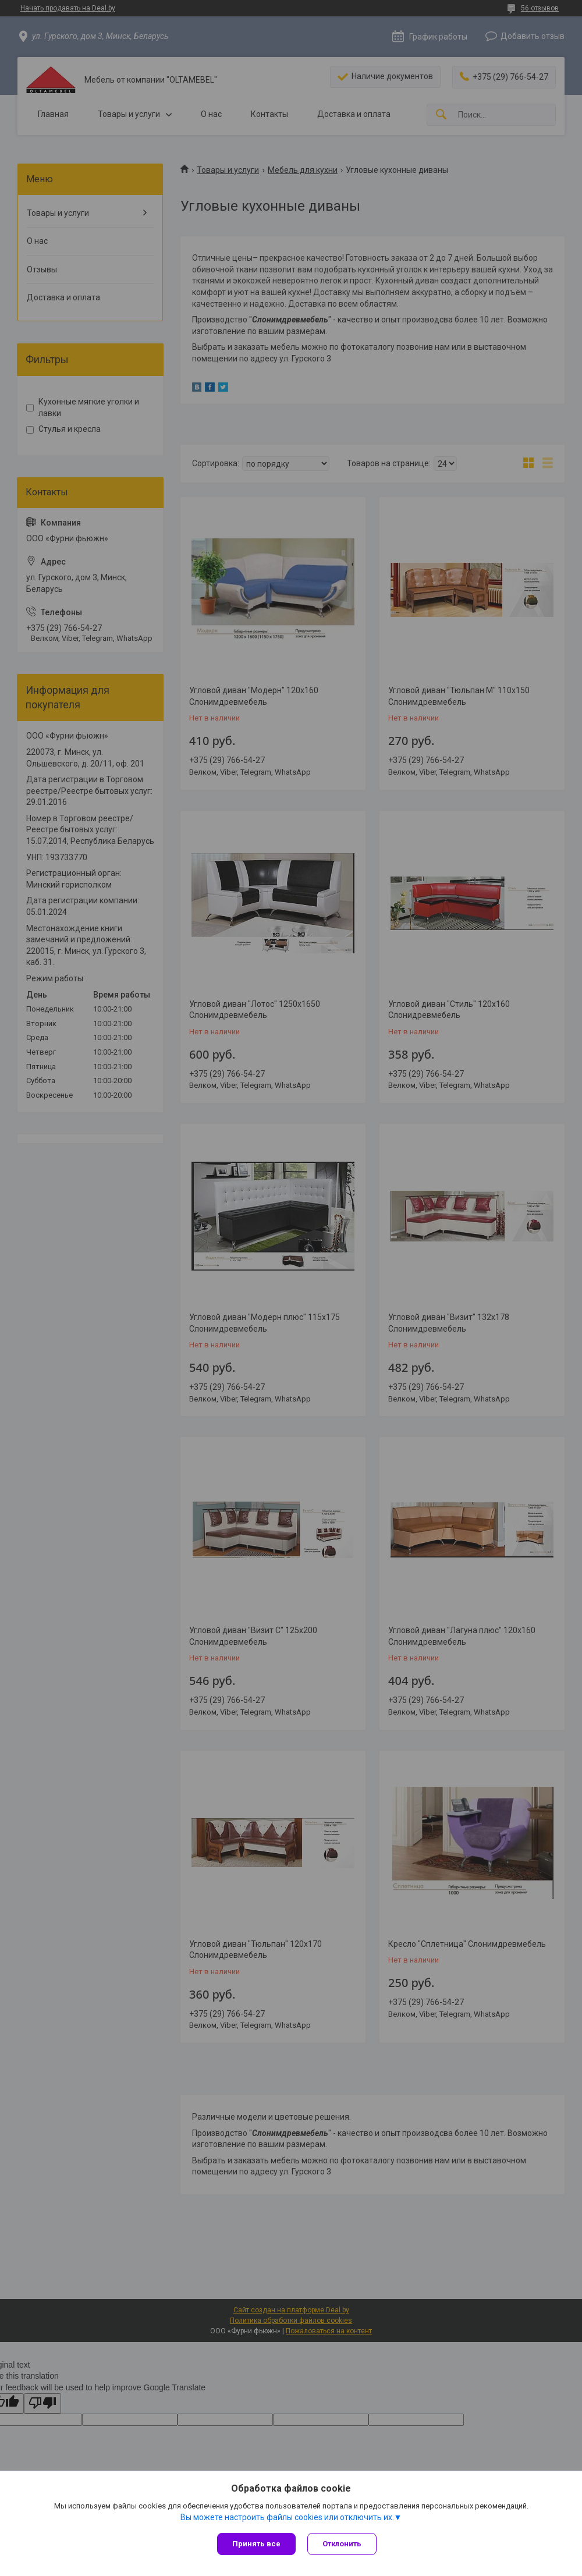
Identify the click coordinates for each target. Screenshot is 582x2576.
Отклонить (341, 2543)
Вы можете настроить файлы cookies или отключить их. (287, 2517)
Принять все (256, 2543)
